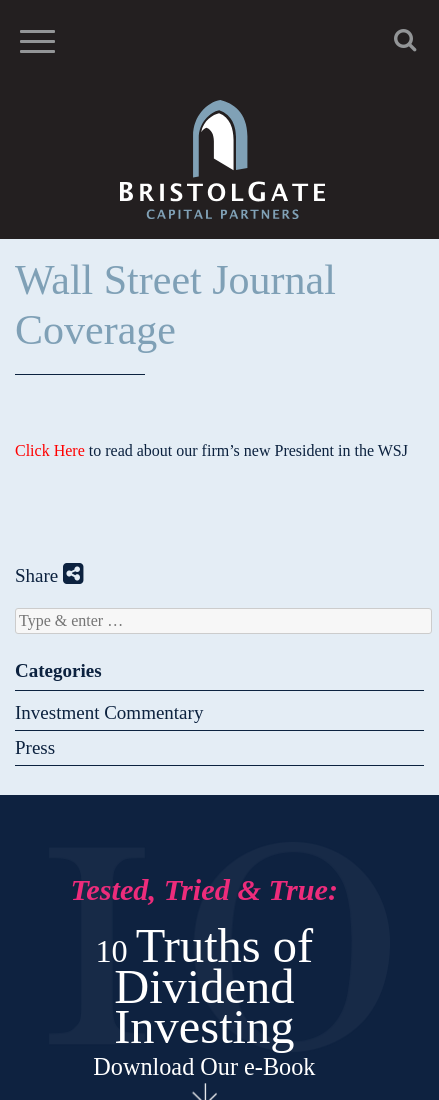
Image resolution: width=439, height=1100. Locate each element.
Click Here (50, 450)
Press (35, 747)
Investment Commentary (109, 712)
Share (49, 575)
